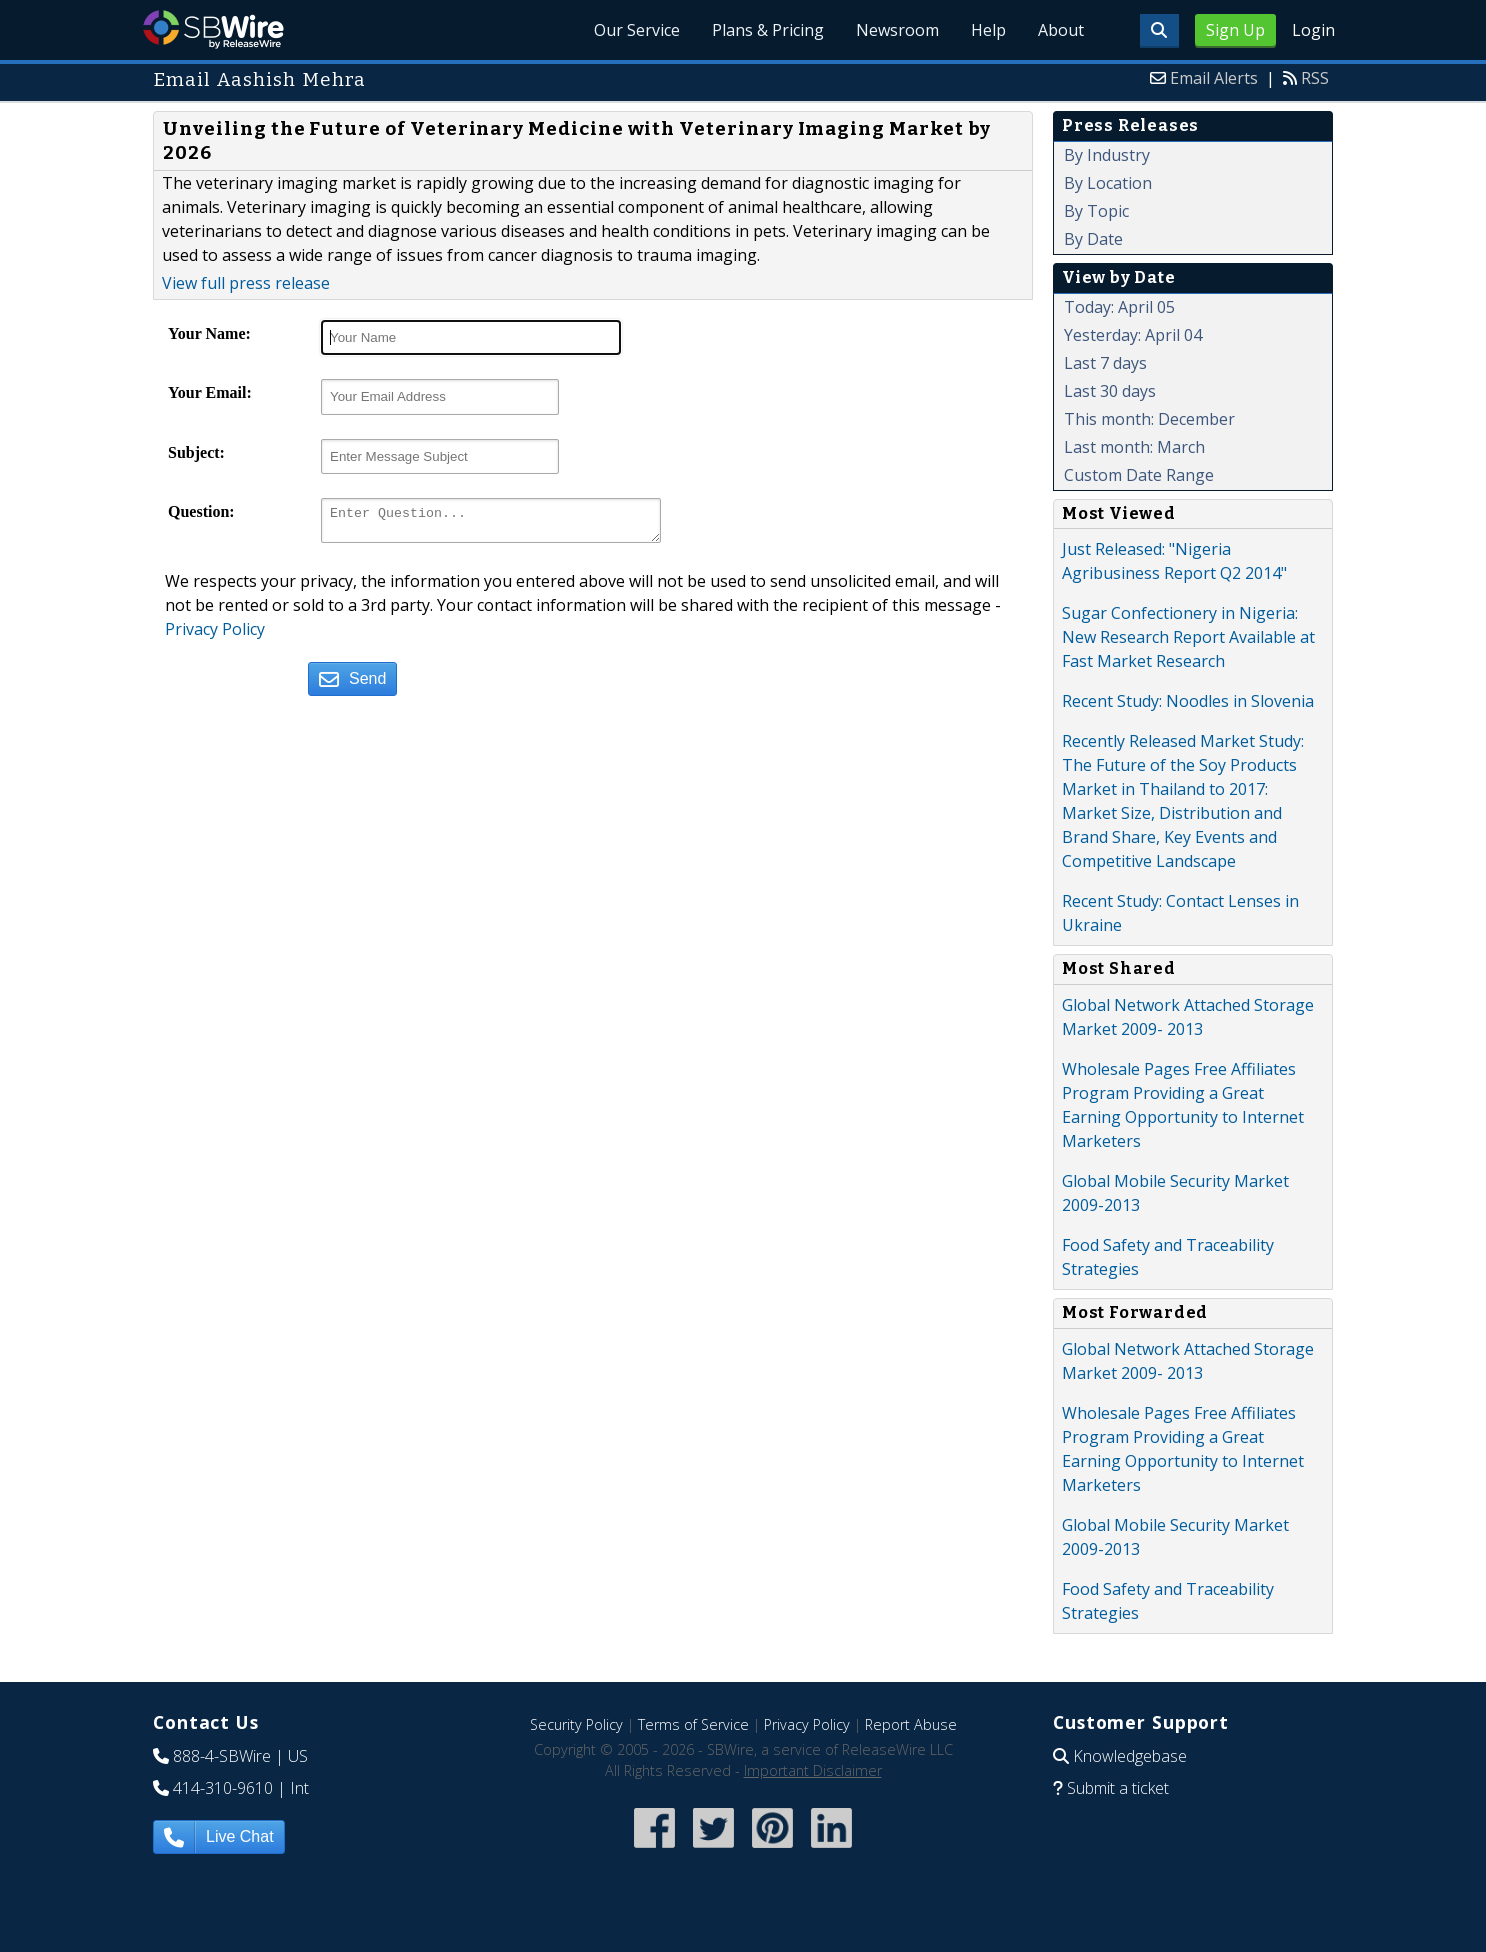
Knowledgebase (1130, 1756)
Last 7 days (1105, 363)
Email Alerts (1214, 78)
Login (1313, 30)
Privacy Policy (215, 635)
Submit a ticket (1118, 1788)
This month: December (1149, 419)
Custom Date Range (1139, 475)
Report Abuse (911, 1724)
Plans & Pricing (768, 30)
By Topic (1096, 211)
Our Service (637, 30)
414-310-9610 (223, 1788)
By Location (1108, 183)
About (1061, 30)
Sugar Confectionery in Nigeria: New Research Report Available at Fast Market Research (1188, 637)
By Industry (1107, 155)
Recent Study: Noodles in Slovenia (1188, 701)
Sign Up (1235, 30)
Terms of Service (693, 1724)
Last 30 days (1110, 391)
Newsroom (897, 30)
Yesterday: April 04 (1133, 335)
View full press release (246, 283)
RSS (1315, 78)
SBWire (213, 29)
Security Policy (576, 1724)
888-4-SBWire (222, 1756)
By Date (1093, 239)
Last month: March (1134, 447)
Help (988, 30)
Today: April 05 (1119, 307)
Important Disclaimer (813, 1770)
